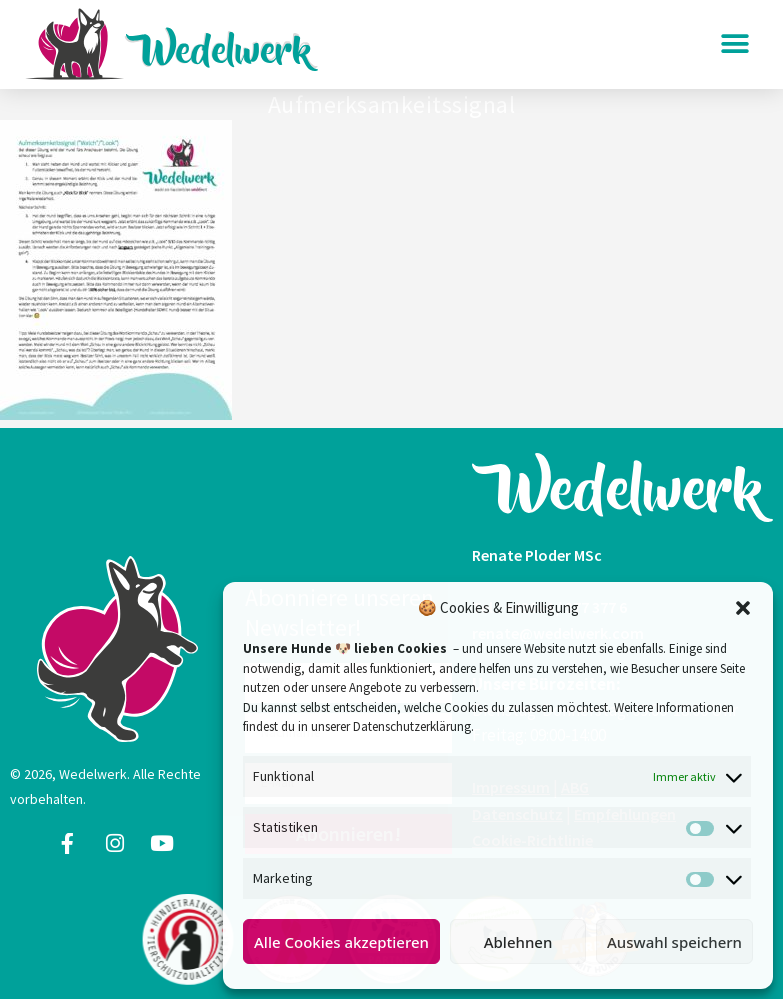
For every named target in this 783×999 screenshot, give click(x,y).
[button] (743, 608)
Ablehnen (518, 942)
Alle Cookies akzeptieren (341, 942)
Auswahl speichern (674, 942)
